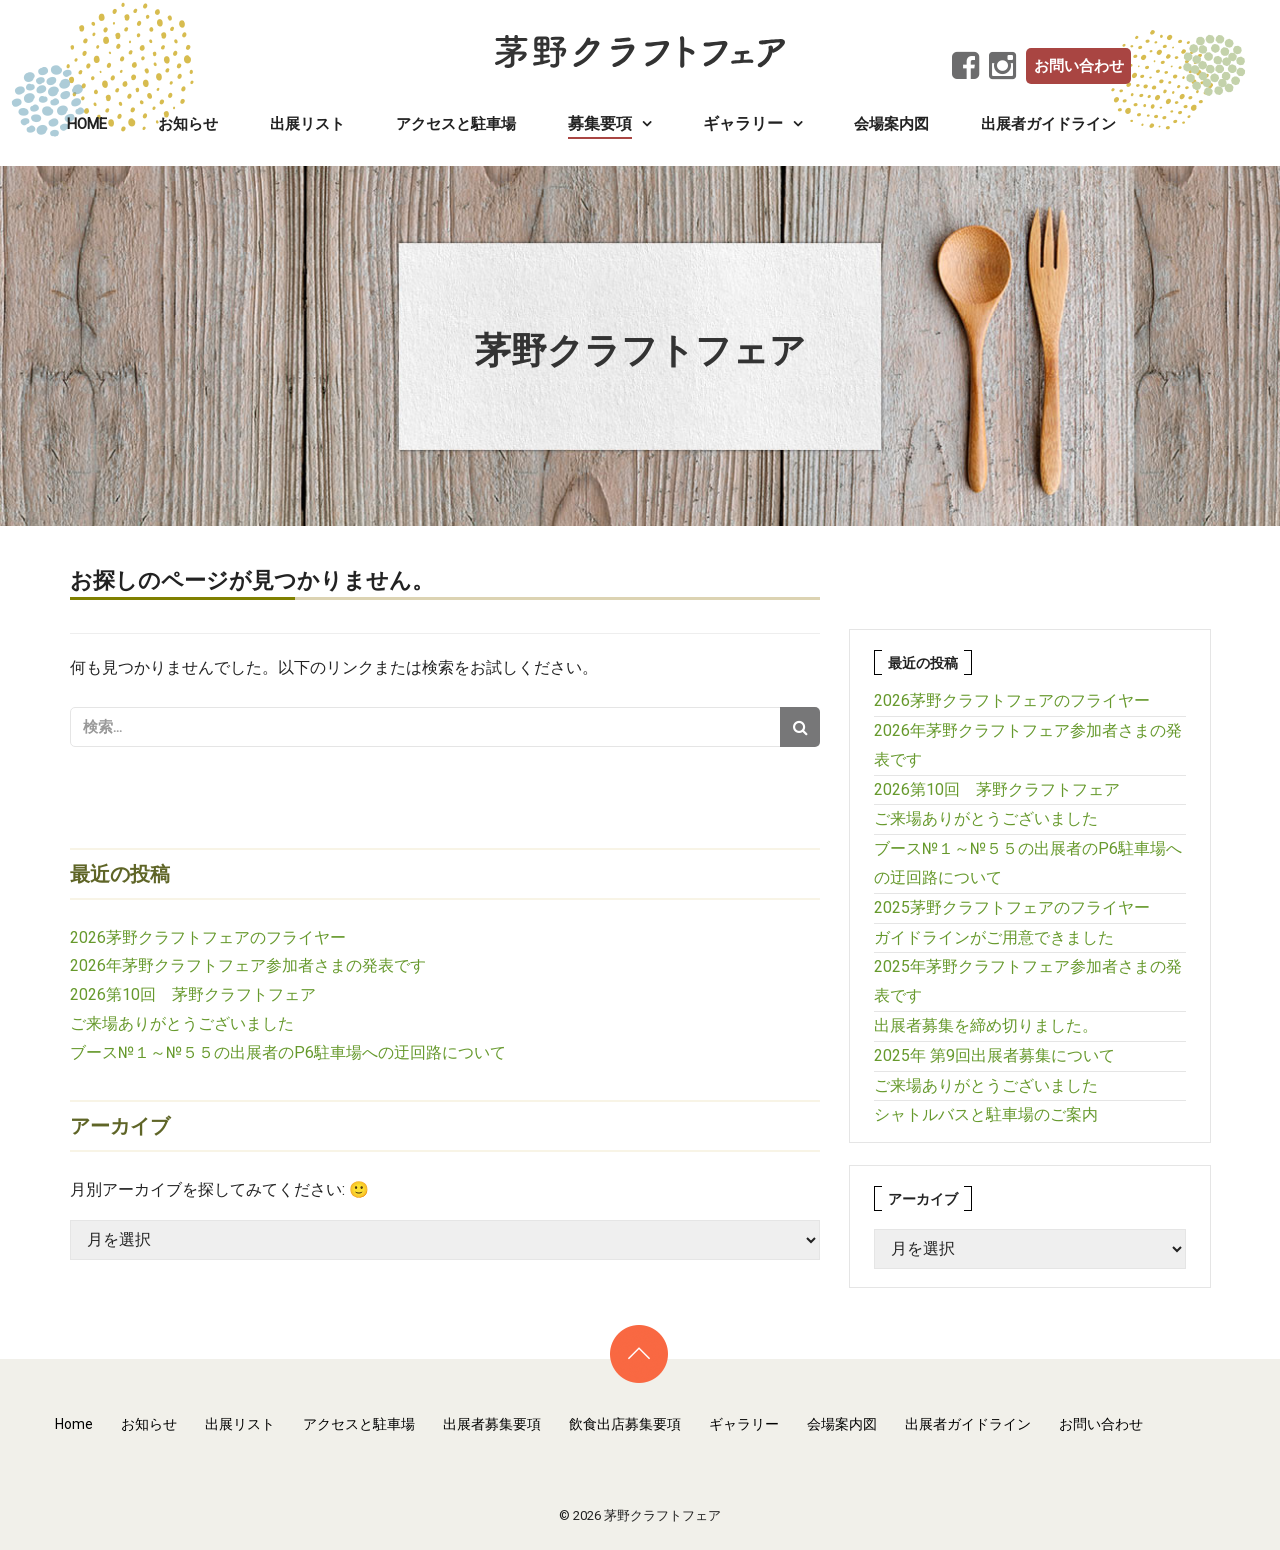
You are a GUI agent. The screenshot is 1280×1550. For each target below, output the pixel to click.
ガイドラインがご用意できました (994, 937)
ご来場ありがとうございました (182, 1023)
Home (87, 124)
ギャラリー (744, 1424)
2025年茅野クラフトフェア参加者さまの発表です (1028, 981)
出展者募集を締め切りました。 (986, 1025)
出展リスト (307, 124)
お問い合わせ (1079, 66)
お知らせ (188, 124)
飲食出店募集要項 (625, 1424)
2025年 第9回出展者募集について (994, 1055)
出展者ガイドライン (1048, 124)
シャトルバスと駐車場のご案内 (986, 1114)
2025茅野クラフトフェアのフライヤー (1012, 907)
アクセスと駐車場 (456, 124)
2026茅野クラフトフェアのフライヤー (208, 937)
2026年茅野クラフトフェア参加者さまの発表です (248, 965)
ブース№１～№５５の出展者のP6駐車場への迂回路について (288, 1052)
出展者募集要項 (492, 1424)
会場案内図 (891, 124)
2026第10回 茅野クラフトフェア (193, 994)
